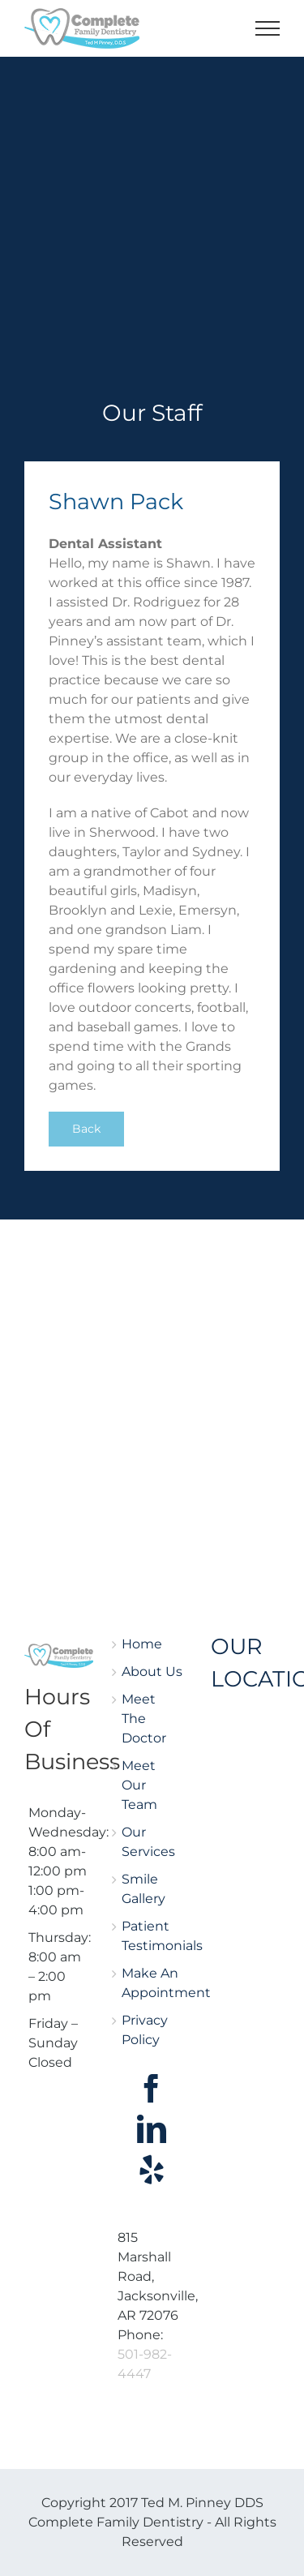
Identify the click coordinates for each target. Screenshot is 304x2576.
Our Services (148, 1841)
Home (142, 1644)
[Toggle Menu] (268, 28)
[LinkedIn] (151, 2129)
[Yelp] (151, 2169)
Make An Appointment (152, 1982)
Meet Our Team (139, 1785)
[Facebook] (151, 2088)
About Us (152, 1671)
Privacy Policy (145, 2029)
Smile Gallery (143, 1888)
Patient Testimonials (152, 1935)
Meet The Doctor (144, 1718)
